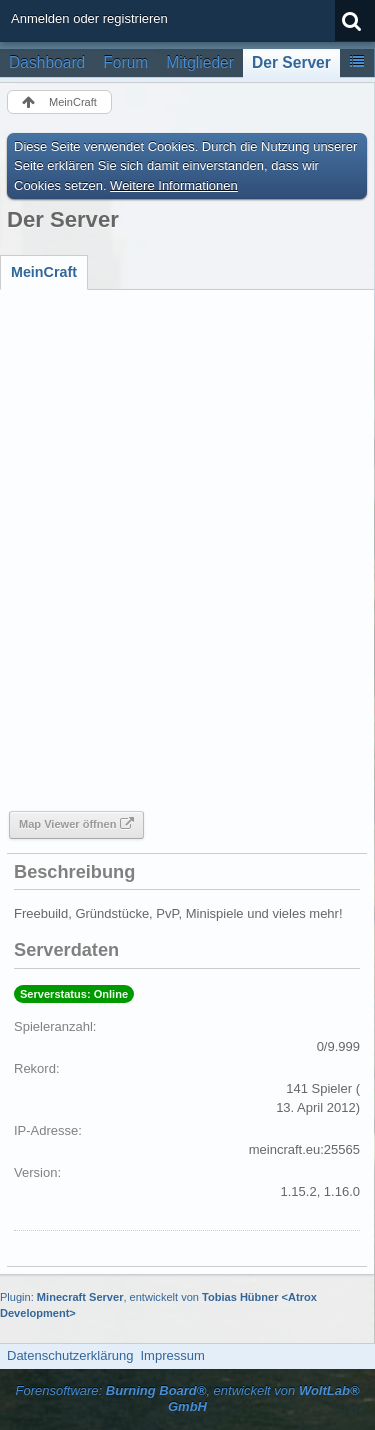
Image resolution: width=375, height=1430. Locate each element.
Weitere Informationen (174, 185)
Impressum (172, 1355)
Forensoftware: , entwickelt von (187, 1399)
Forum (125, 62)
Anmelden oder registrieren (89, 18)
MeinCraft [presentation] (44, 272)
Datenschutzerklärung (70, 1355)
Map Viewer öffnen (67, 824)
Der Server (291, 62)
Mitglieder (200, 62)
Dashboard (47, 62)
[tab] (44, 272)
